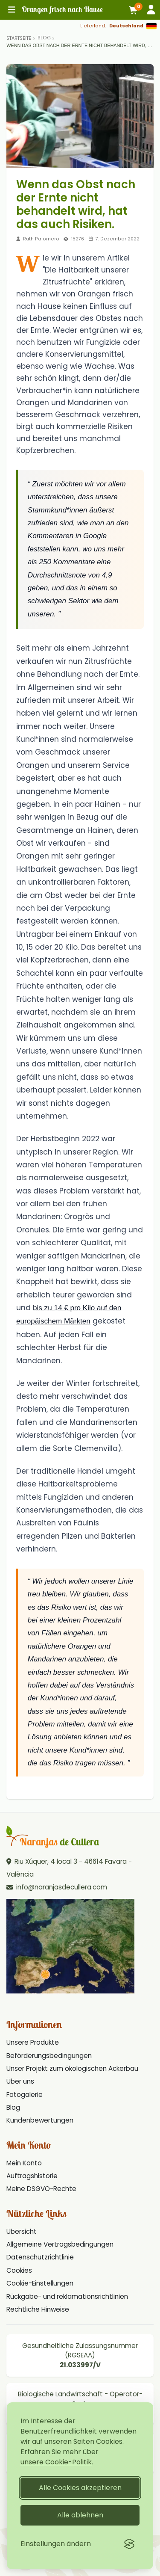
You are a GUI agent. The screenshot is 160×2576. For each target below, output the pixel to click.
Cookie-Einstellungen (39, 2283)
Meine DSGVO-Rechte (41, 2188)
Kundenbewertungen (39, 2120)
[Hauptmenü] (11, 10)
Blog (44, 38)
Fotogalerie (24, 2094)
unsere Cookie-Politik (56, 2462)
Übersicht (21, 2231)
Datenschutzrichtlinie (40, 2257)
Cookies (19, 2270)
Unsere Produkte (32, 2042)
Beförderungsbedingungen (49, 2055)
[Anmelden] (151, 10)
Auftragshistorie (32, 2175)
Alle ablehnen (80, 2515)
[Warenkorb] (134, 10)
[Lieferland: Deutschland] (118, 26)
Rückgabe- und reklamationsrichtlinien (67, 2296)
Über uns (20, 2081)
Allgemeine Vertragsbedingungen (59, 2244)
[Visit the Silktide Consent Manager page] (129, 2544)
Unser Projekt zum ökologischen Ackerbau (72, 2068)
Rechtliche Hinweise (37, 2309)
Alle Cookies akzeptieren (80, 2488)
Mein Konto (24, 2163)
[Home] (18, 38)
